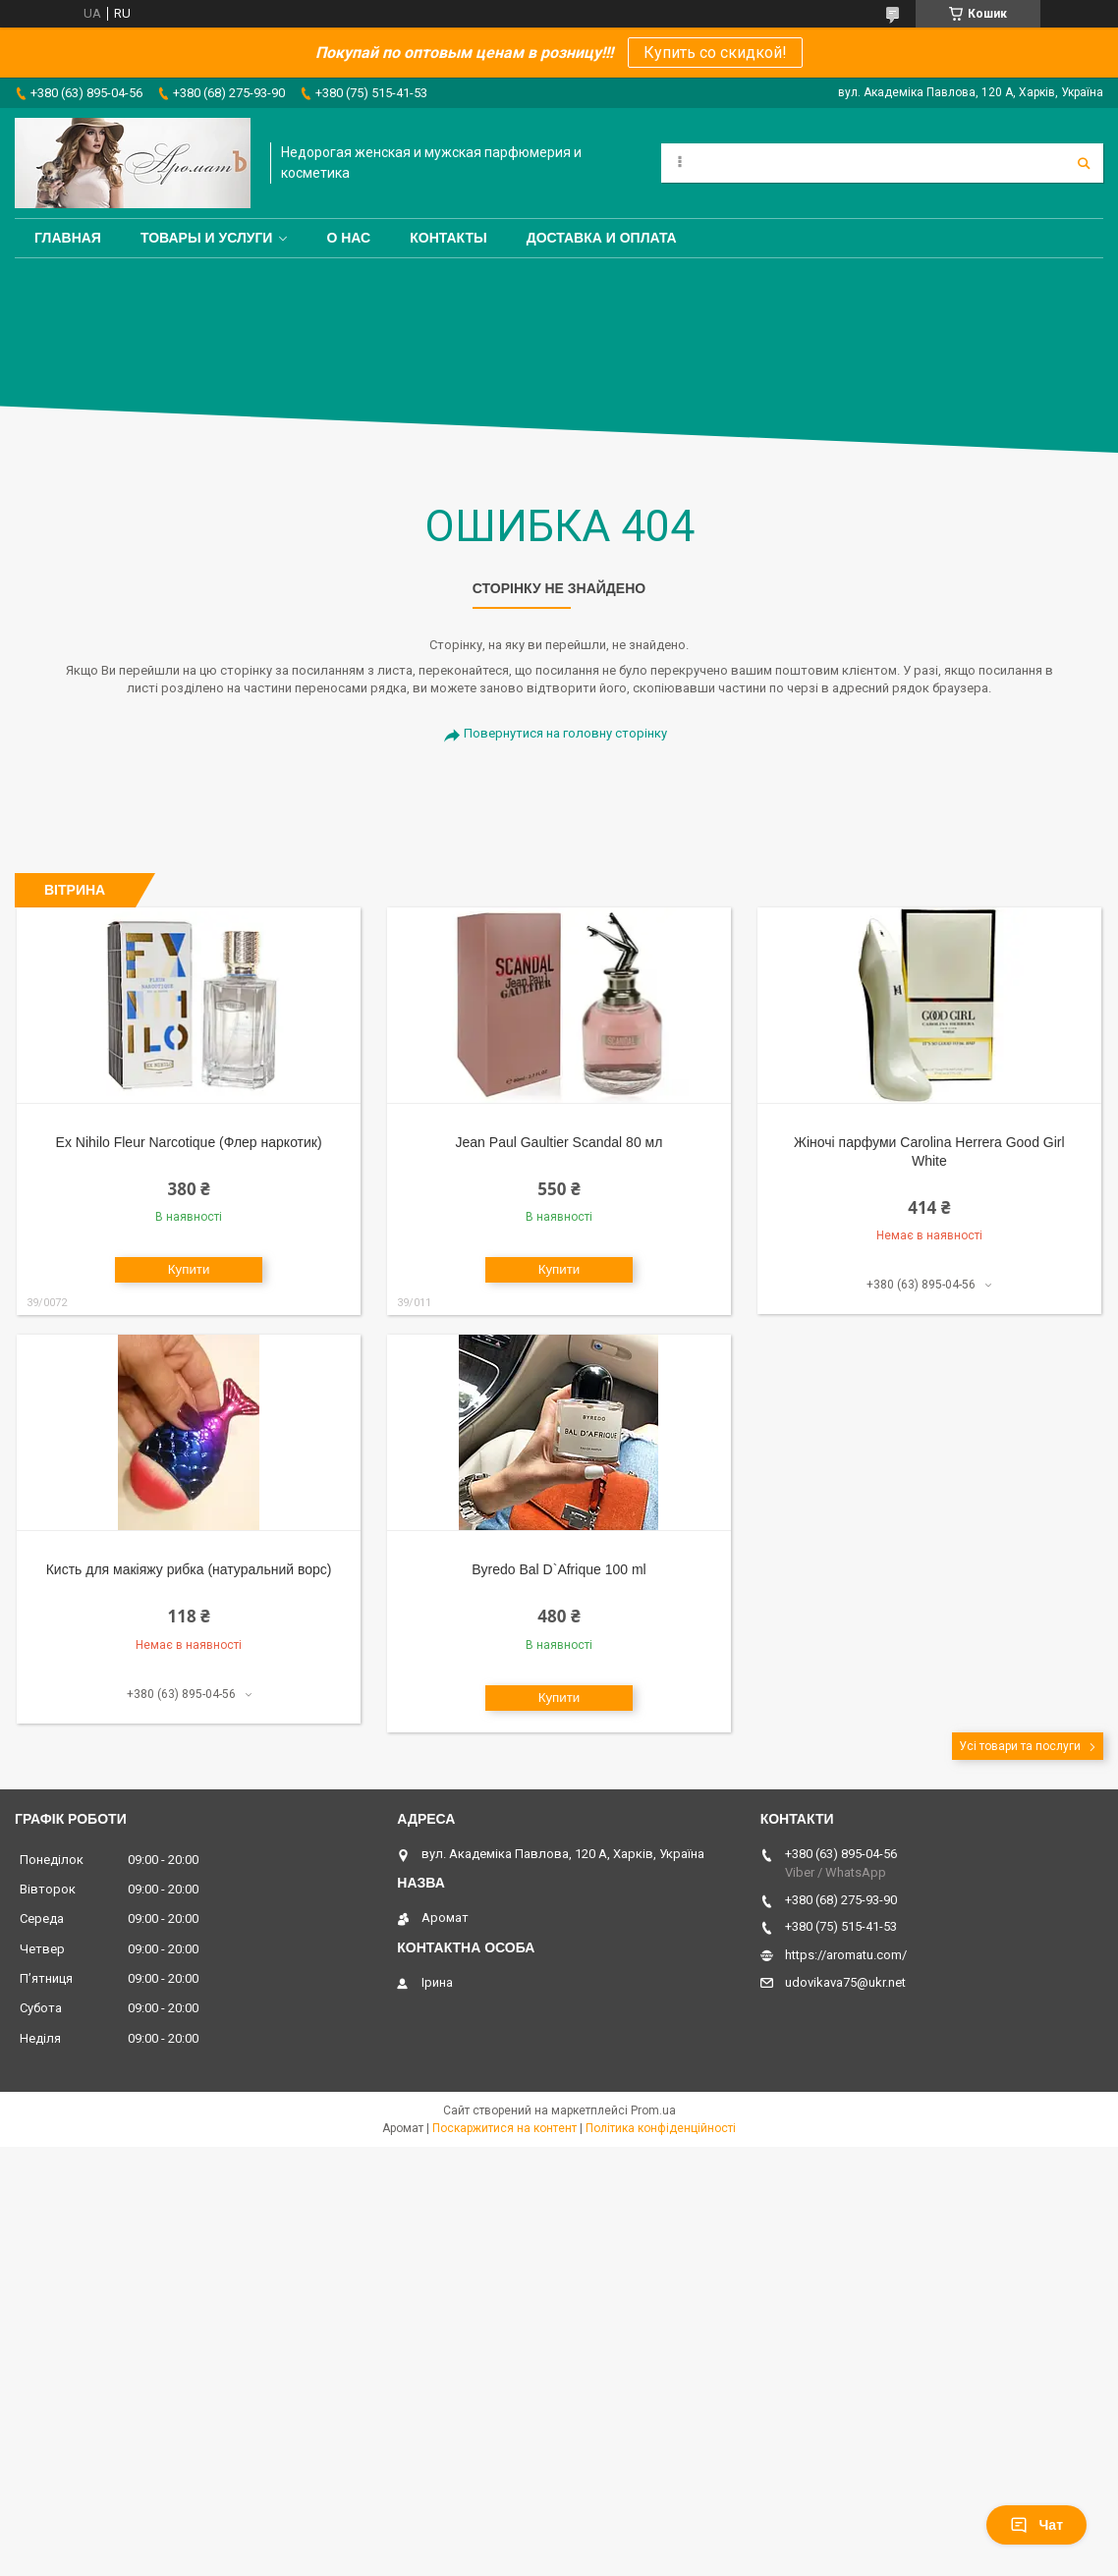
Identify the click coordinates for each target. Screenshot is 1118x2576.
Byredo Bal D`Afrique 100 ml (558, 1569)
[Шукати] (1083, 163)
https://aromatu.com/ (846, 1954)
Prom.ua (653, 2110)
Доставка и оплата (602, 238)
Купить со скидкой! (715, 52)
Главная (67, 238)
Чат (1036, 2525)
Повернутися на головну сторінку (565, 733)
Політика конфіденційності (661, 2128)
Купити (189, 1269)
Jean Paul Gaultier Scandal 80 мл (559, 1142)
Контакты (448, 238)
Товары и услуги (206, 238)
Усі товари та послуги (1020, 1746)
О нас (348, 238)
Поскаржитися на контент (504, 2128)
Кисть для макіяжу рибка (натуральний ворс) (189, 1569)
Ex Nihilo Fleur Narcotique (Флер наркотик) (189, 1142)
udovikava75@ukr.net (845, 1982)
